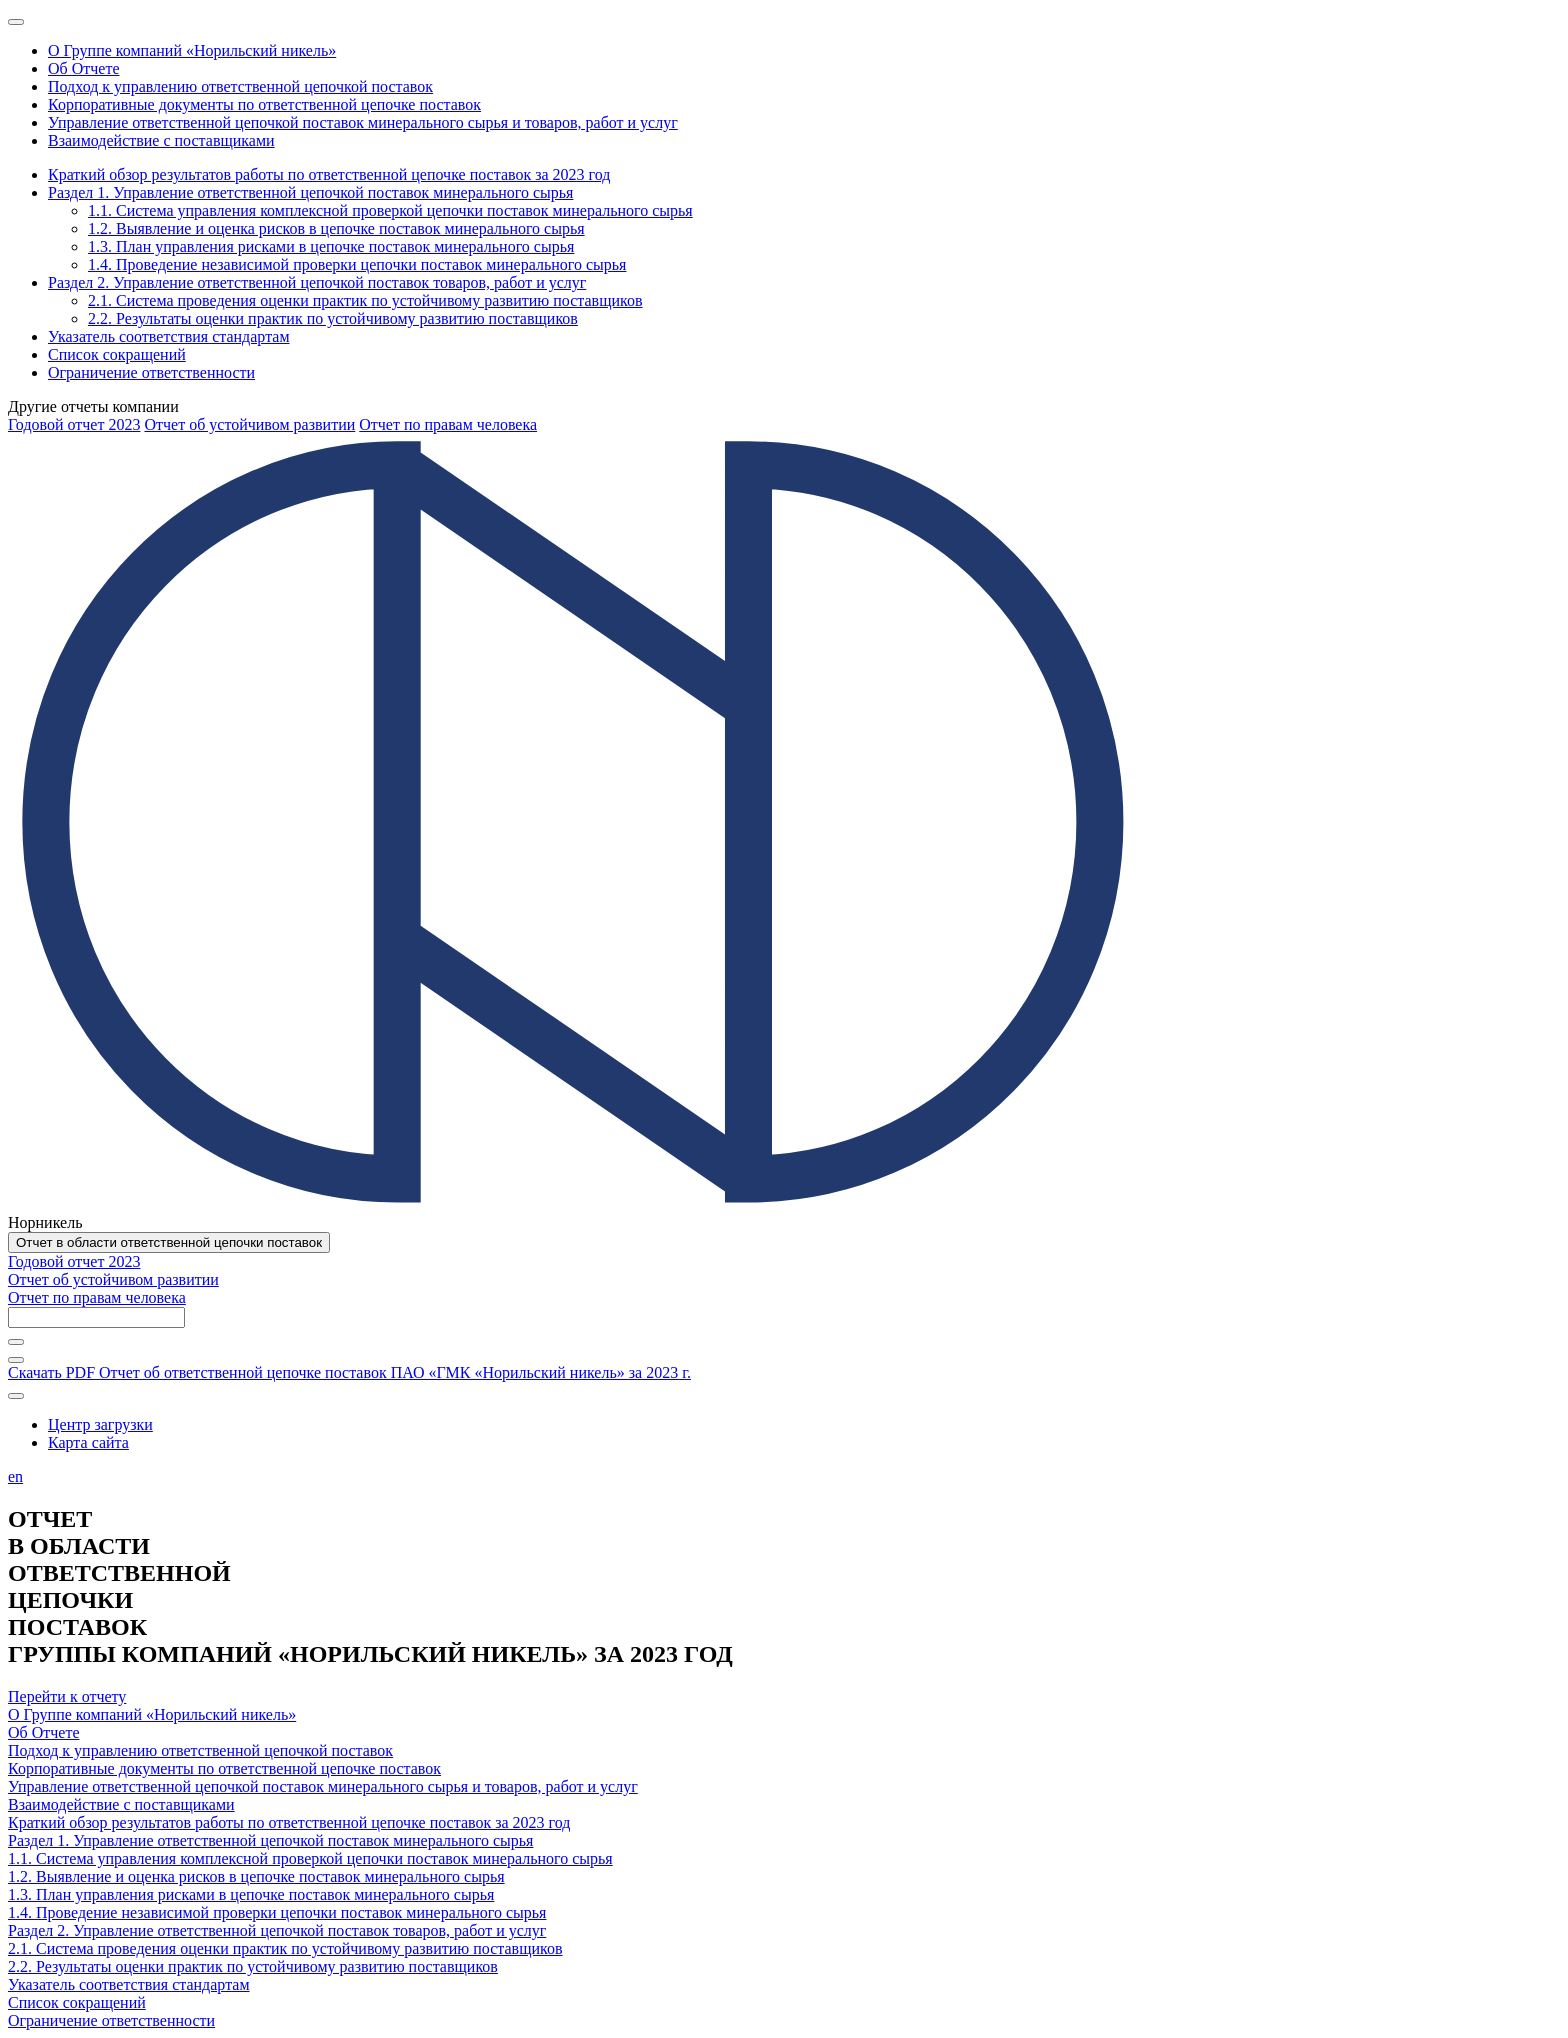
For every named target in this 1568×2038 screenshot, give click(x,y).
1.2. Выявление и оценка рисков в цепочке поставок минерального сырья (256, 1876)
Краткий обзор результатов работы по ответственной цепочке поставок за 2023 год (289, 1822)
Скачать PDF (349, 1372)
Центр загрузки (100, 1424)
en (15, 1476)
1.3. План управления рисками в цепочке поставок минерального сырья (251, 1894)
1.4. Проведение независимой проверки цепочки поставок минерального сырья (277, 1912)
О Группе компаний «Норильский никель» (152, 1714)
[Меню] (16, 22)
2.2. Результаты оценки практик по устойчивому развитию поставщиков (253, 1966)
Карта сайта (88, 1442)
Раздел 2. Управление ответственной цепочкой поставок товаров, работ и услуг (277, 1930)
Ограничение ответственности (111, 2020)
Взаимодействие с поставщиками (121, 1804)
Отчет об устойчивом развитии (249, 424)
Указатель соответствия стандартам (129, 1984)
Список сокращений (77, 2002)
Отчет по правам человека (448, 424)
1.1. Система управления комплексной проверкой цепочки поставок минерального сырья (310, 1858)
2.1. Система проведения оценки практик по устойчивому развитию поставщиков (285, 1948)
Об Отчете (43, 1732)
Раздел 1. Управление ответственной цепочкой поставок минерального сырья (270, 1840)
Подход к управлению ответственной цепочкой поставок (200, 1750)
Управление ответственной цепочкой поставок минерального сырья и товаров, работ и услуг (323, 1786)
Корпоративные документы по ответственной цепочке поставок (224, 1768)
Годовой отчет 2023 (74, 424)
